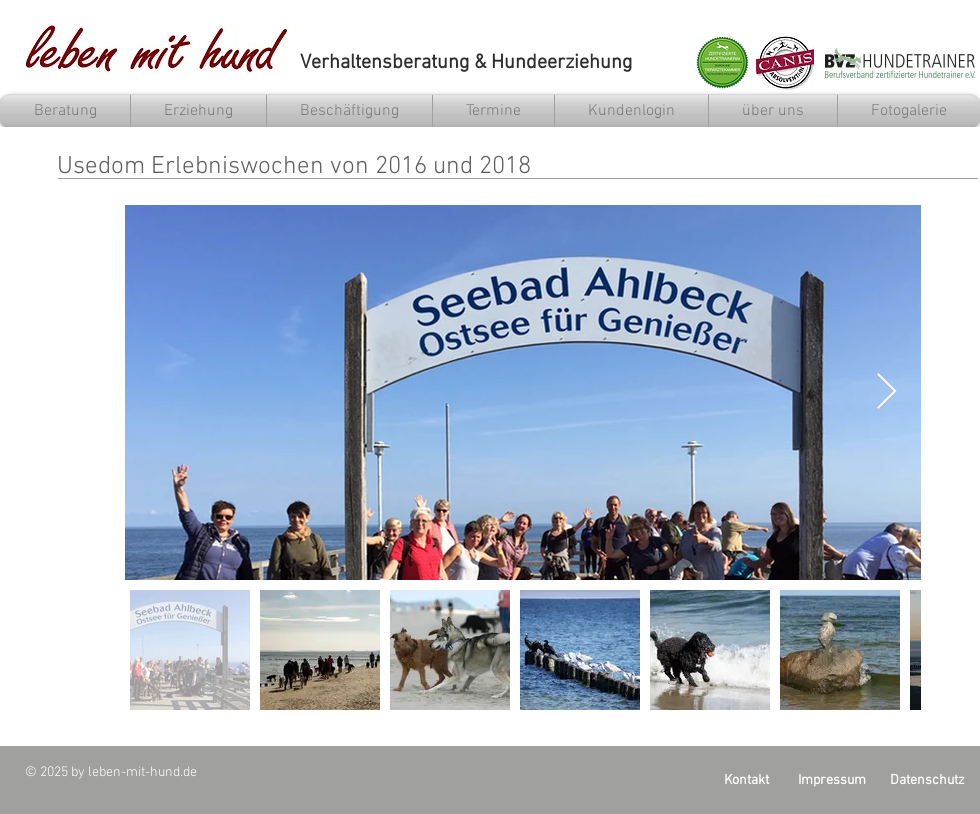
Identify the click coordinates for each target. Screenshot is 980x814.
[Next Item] (886, 392)
